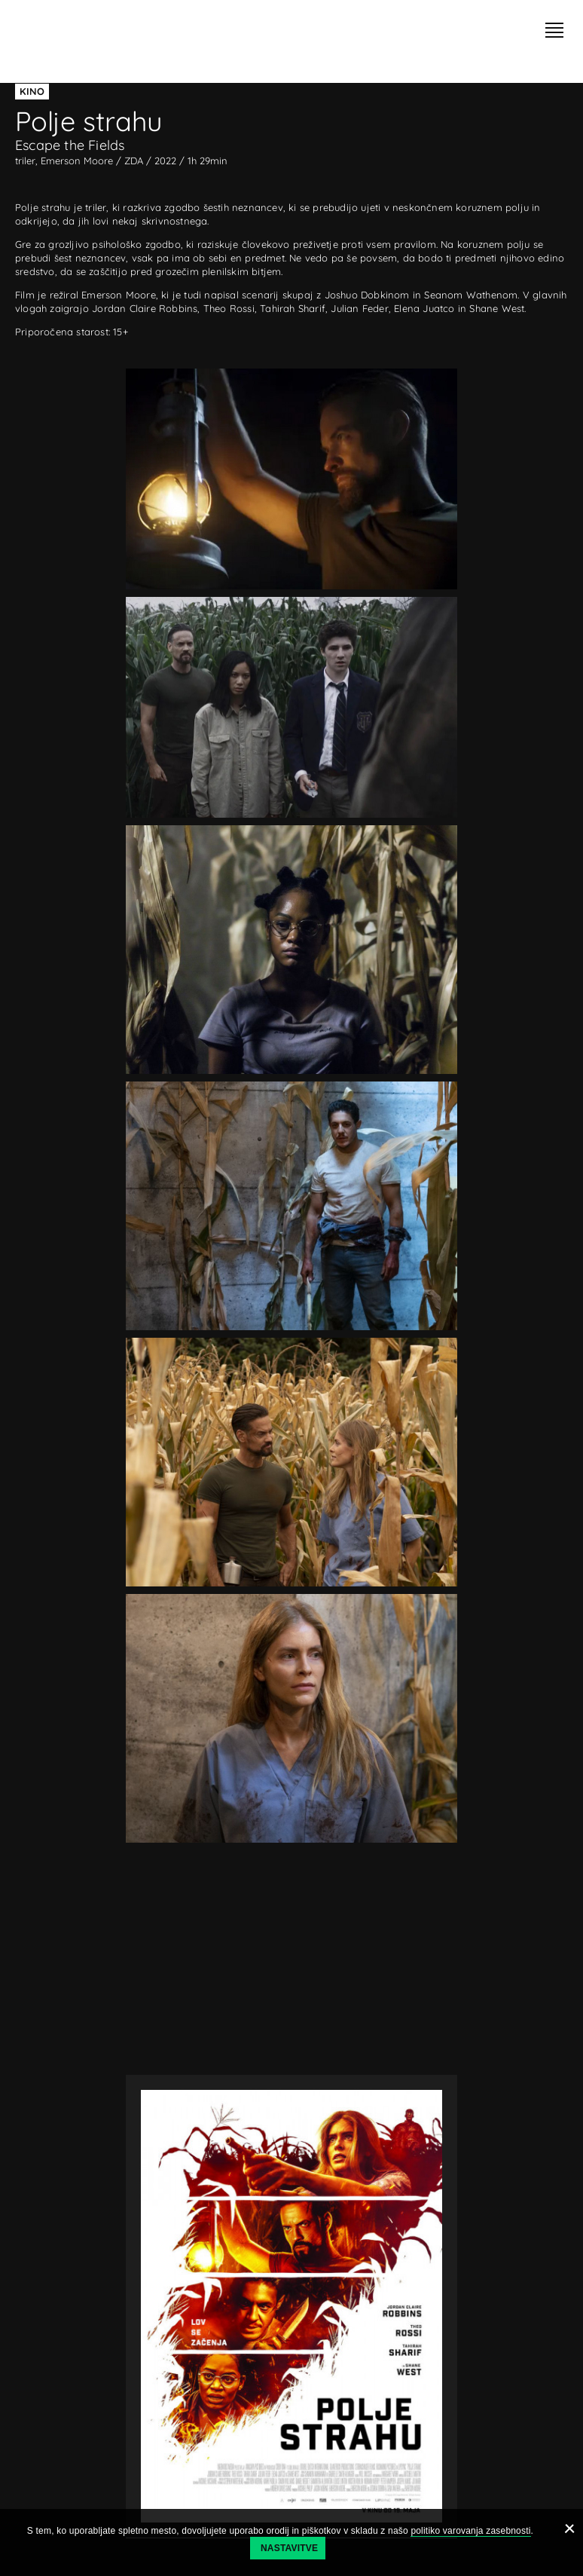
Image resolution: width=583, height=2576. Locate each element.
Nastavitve (289, 2548)
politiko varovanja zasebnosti (470, 2531)
